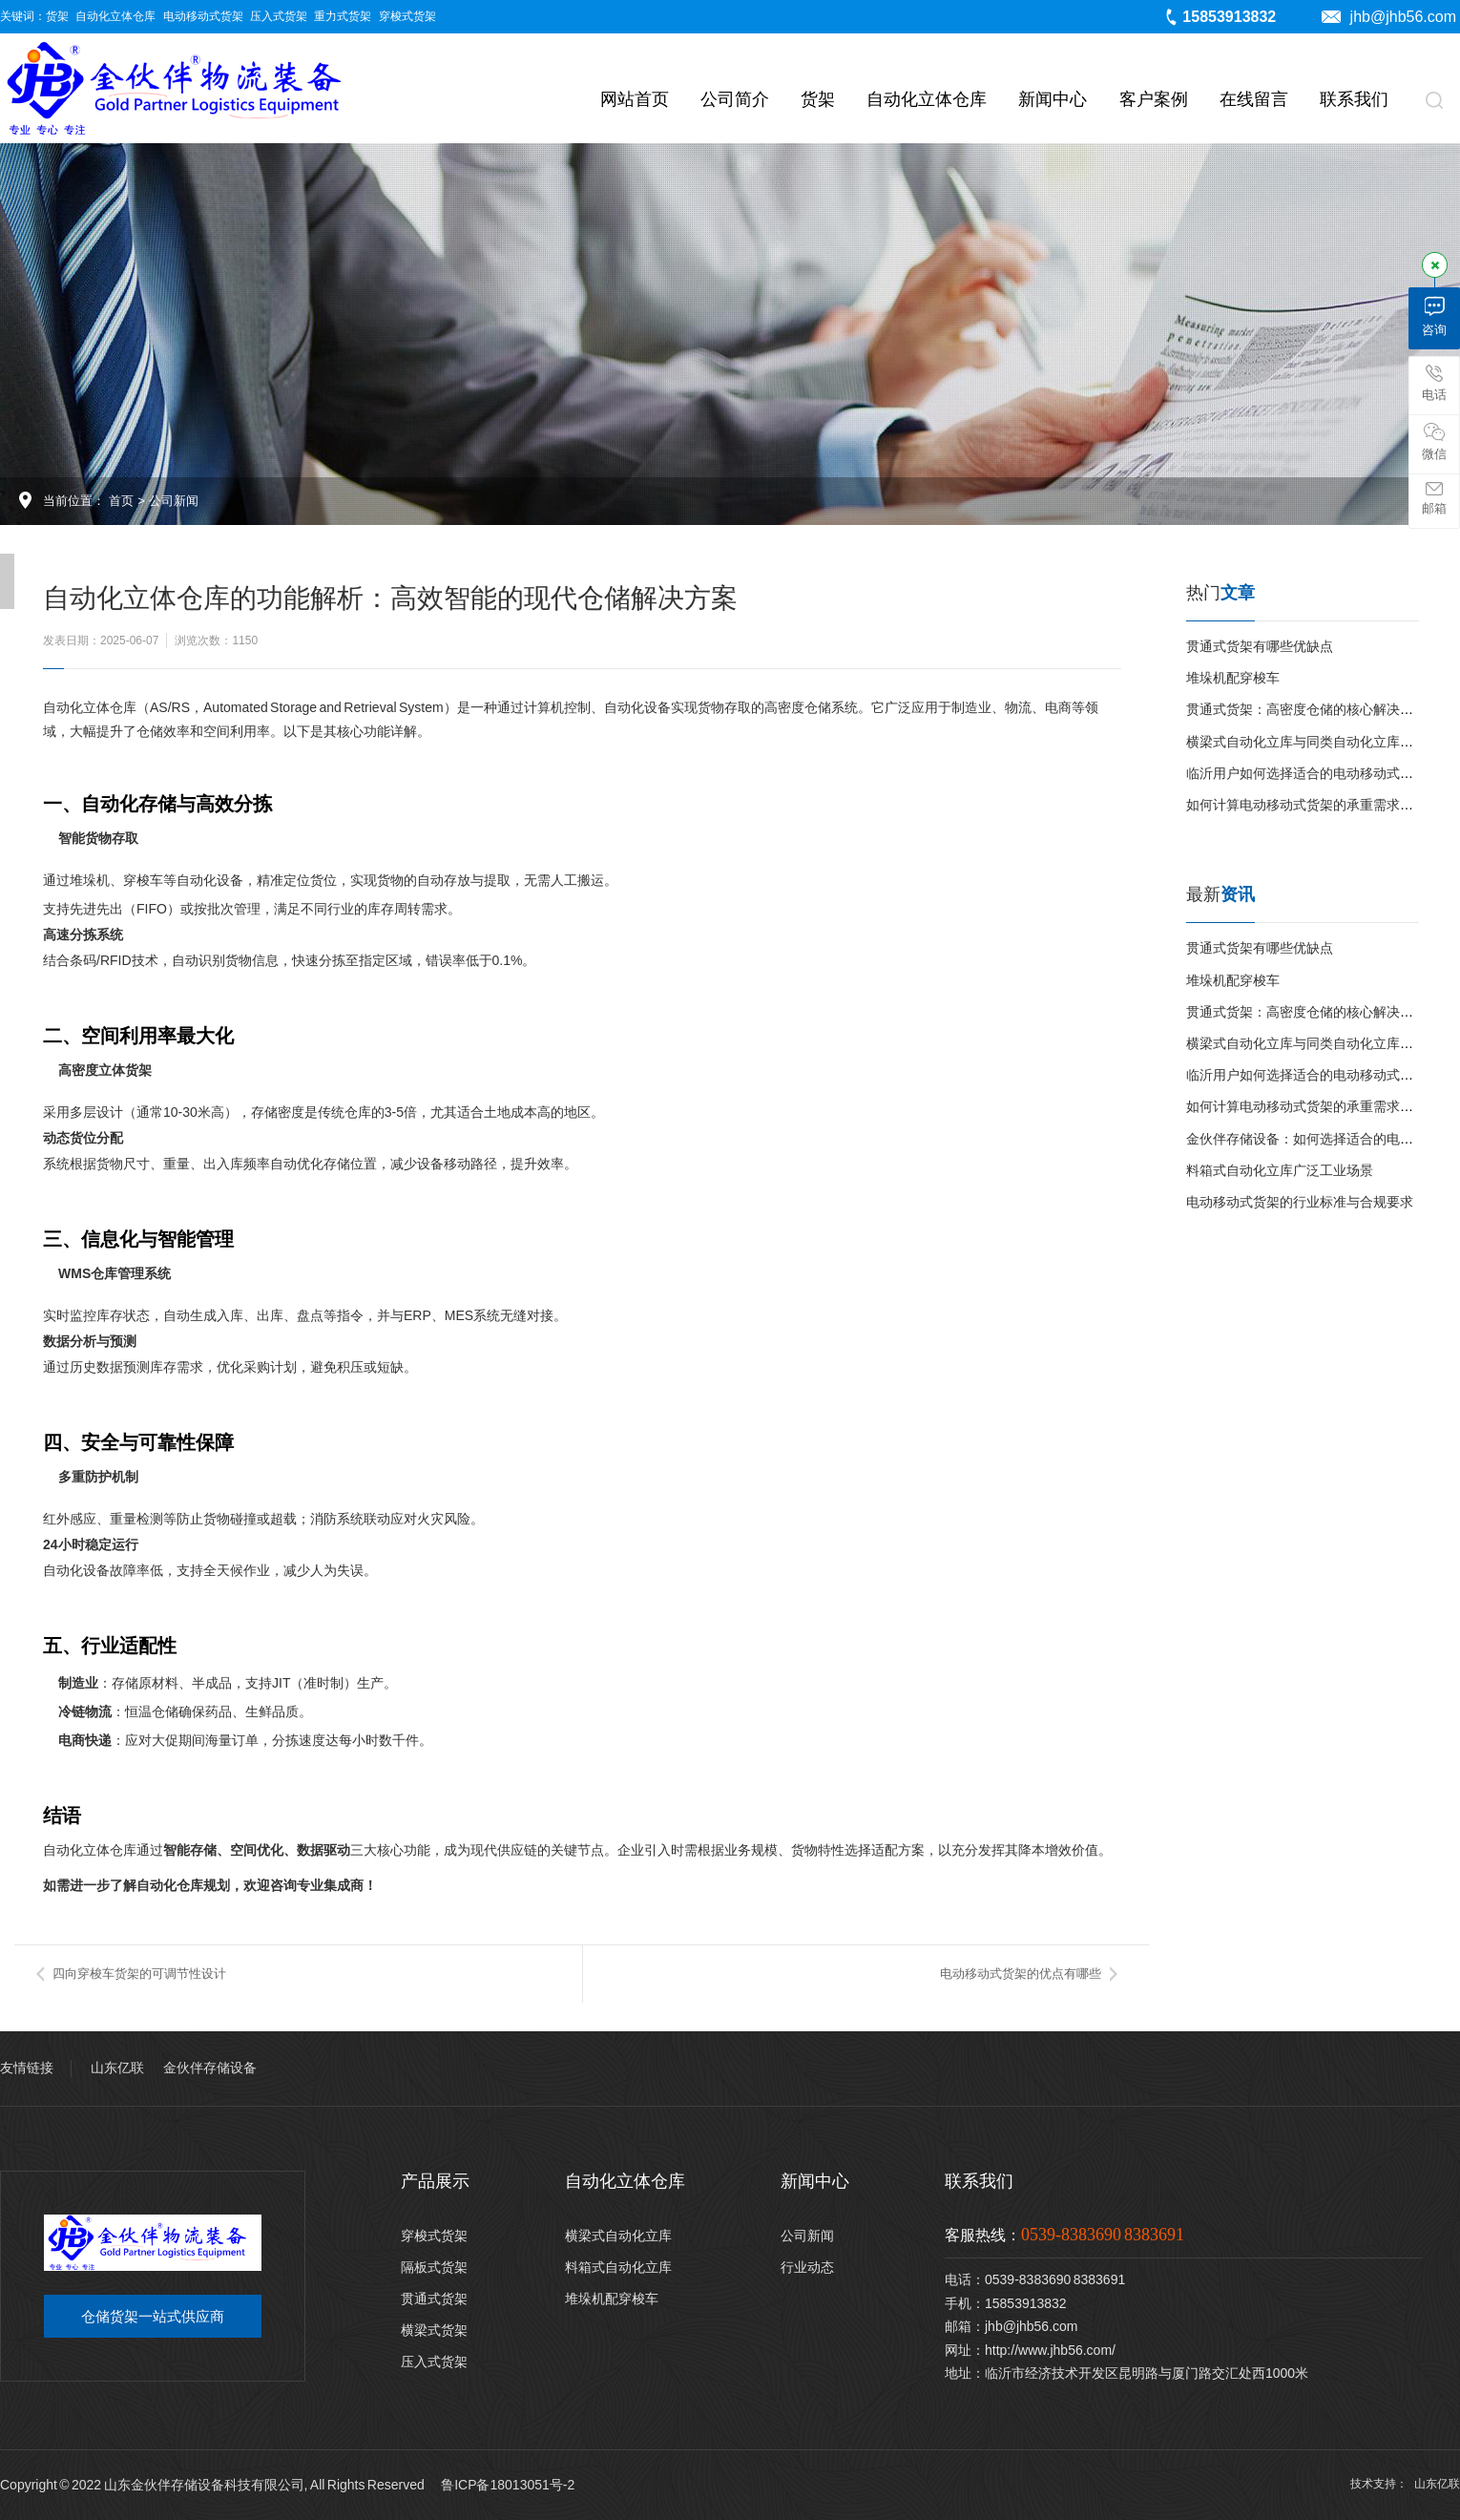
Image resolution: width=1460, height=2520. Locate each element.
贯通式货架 (434, 2298)
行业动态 (807, 2267)
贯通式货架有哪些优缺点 (1259, 646)
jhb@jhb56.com (1389, 17)
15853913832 (1219, 17)
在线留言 (1254, 99)
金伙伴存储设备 (210, 2067)
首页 (121, 501)
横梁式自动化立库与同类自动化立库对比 (1306, 741)
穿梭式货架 (407, 16)
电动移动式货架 (203, 16)
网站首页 (634, 99)
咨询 (1434, 316)
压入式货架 (278, 16)
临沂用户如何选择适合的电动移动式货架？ (1313, 773)
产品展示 (435, 2181)
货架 (57, 16)
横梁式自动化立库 (618, 2235)
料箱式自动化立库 (618, 2267)
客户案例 (1153, 99)
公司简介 (734, 99)
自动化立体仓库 (115, 16)
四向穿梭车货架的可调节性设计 (139, 1973)
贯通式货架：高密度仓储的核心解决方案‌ (1306, 709)
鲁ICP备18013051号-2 (507, 2484)
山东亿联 (117, 2067)
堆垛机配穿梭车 (1233, 677)
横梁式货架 (434, 2330)
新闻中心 (1052, 99)
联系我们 (1354, 99)
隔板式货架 (434, 2267)
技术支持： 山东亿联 (1405, 2483)
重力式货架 (342, 16)
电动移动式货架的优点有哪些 (1020, 1973)
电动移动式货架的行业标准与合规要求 (1299, 1201)
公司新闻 (173, 501)
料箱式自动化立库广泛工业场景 (1279, 1170)
